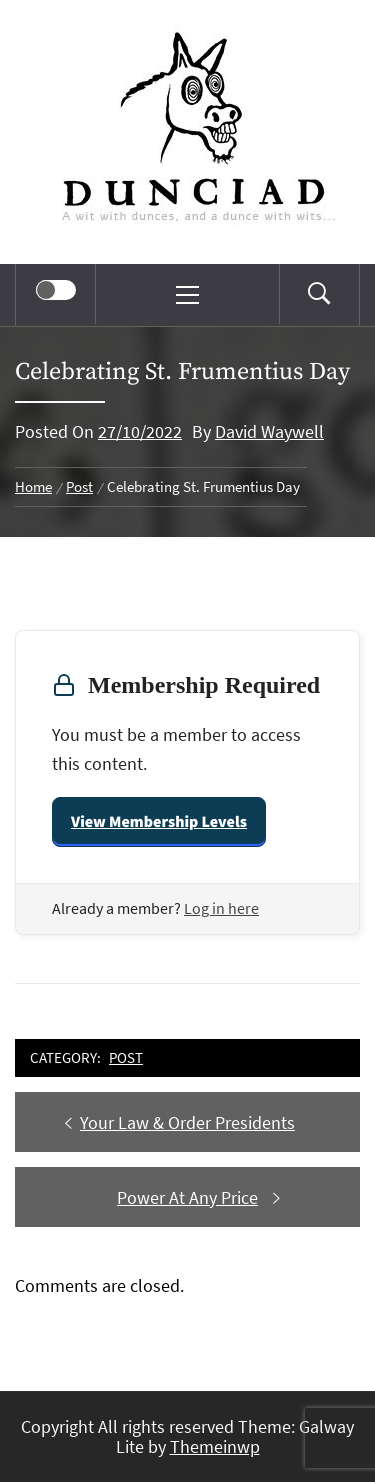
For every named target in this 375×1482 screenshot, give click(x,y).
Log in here (221, 908)
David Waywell (269, 431)
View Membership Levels (159, 822)
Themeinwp (215, 1446)
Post (126, 1057)
